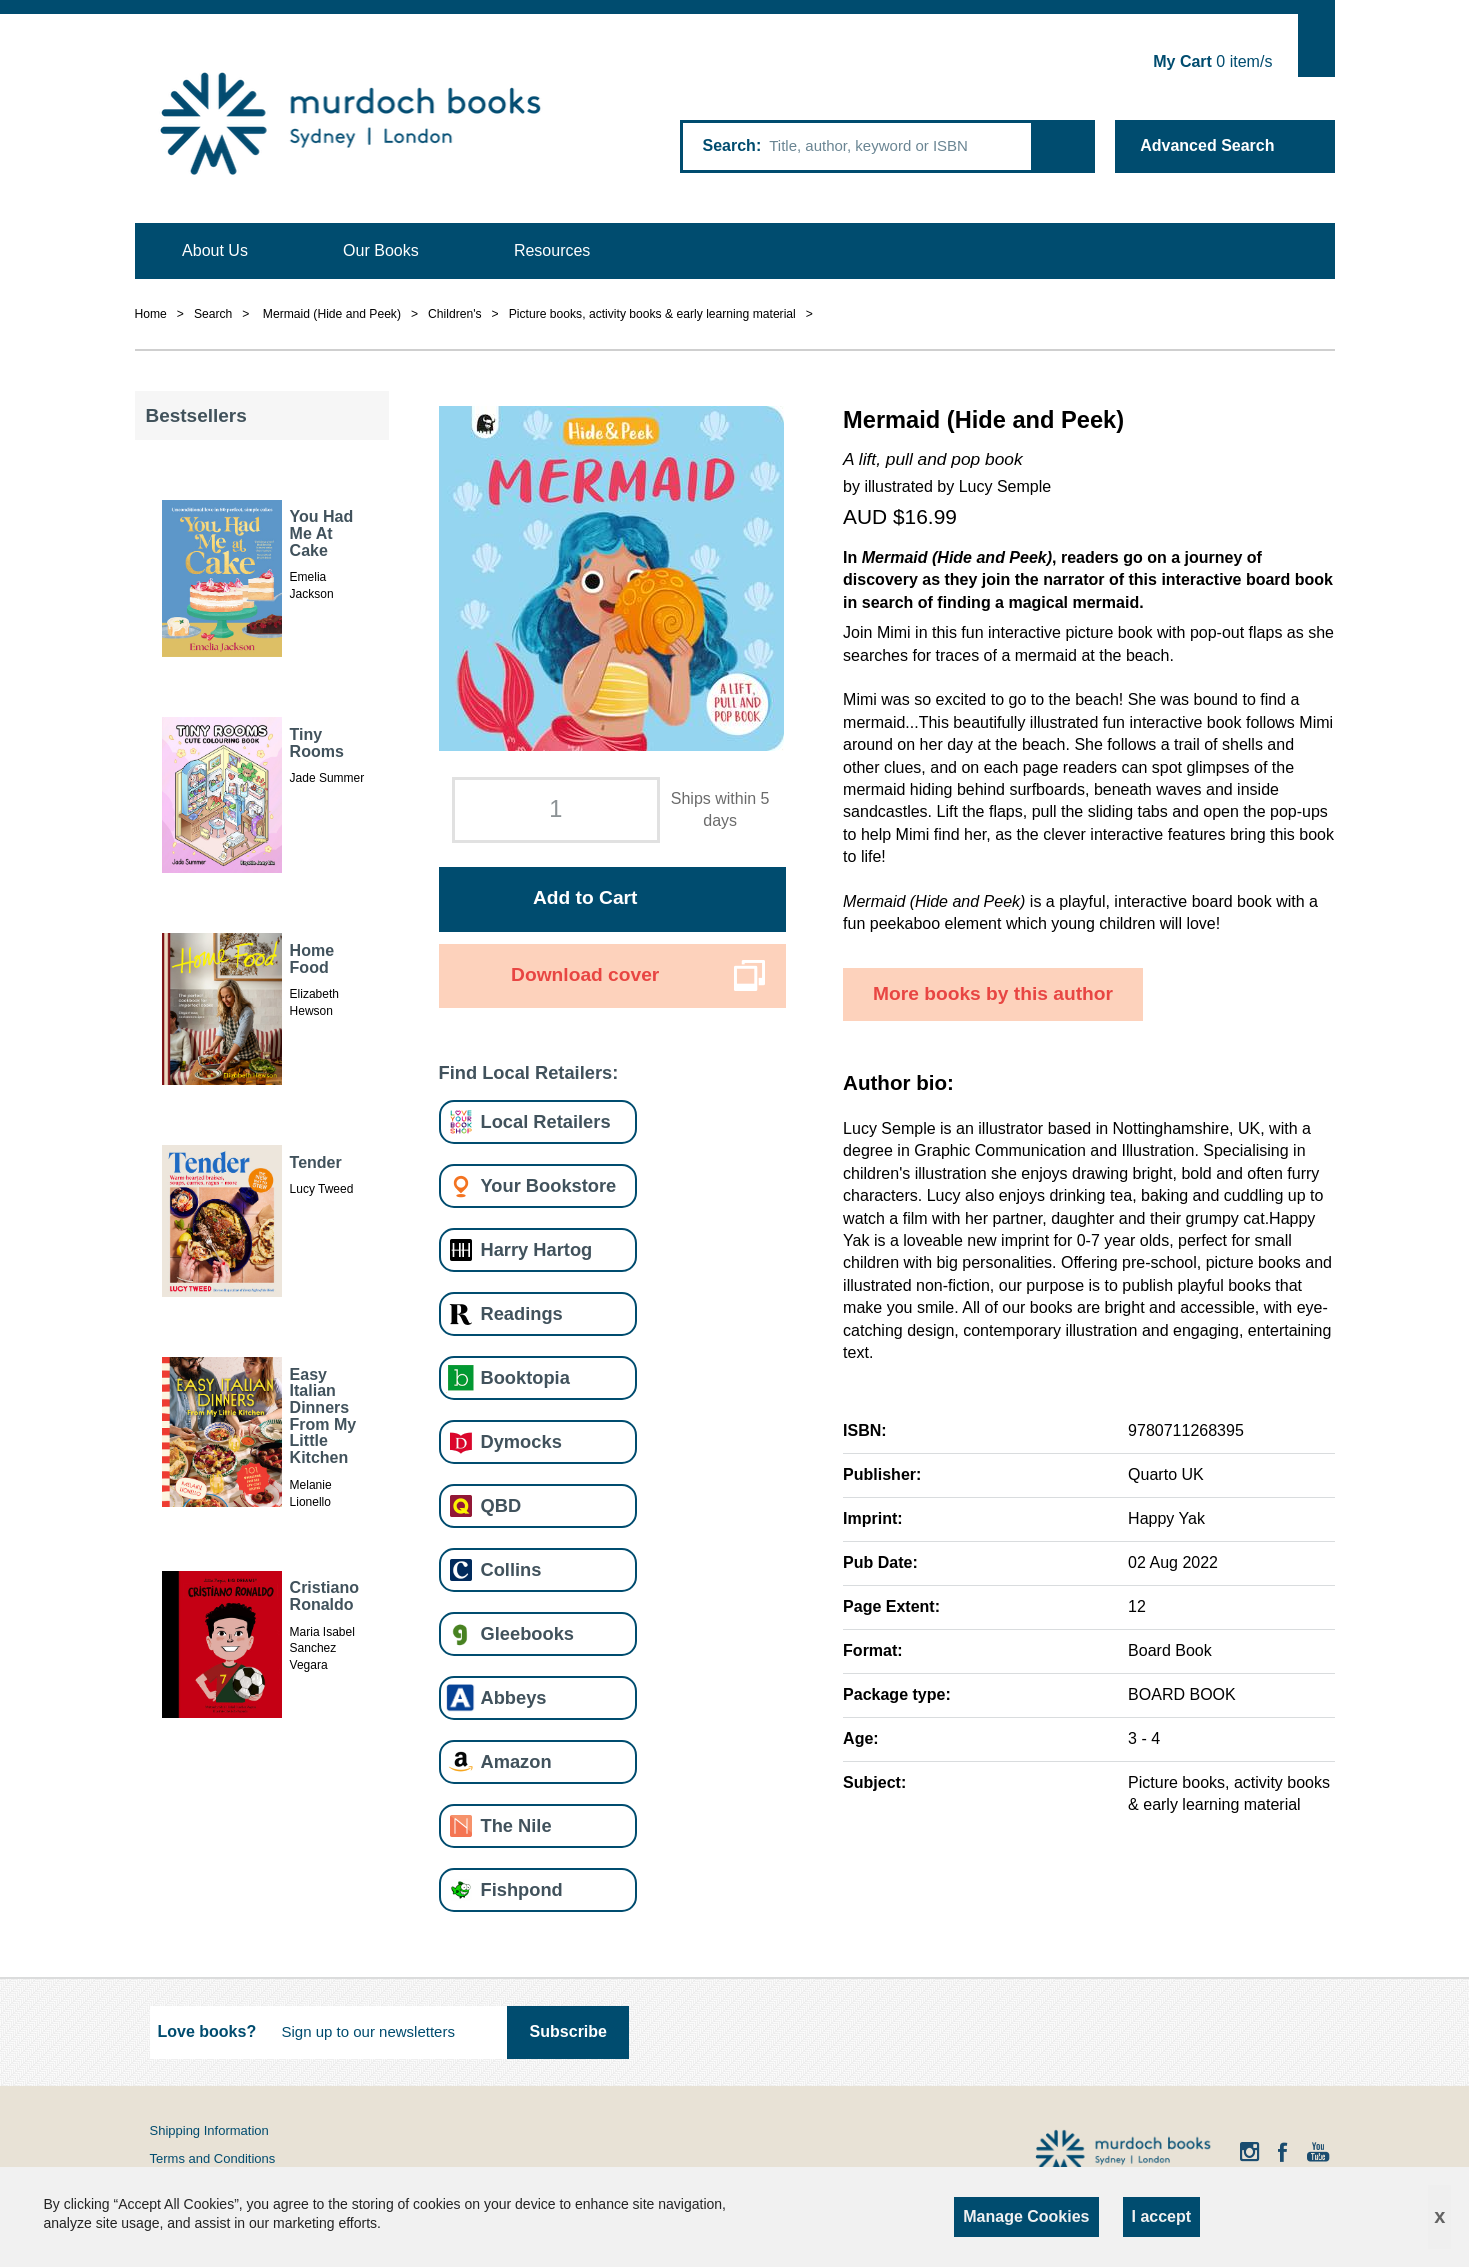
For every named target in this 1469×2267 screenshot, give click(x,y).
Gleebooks (527, 1633)
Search (729, 145)
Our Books (381, 250)
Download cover (585, 974)
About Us (215, 250)
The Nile (516, 1825)
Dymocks (521, 1441)
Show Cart (1316, 45)
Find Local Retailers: (529, 1072)
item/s (1212, 61)
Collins (511, 1569)
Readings (522, 1313)
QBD (501, 1505)
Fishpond (522, 1889)
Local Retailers (546, 1121)
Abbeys (514, 1697)
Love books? (207, 2031)
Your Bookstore (549, 1185)
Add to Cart (585, 897)
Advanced (1207, 145)
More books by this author (993, 993)
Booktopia (525, 1377)
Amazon (516, 1761)
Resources (552, 250)
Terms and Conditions (213, 2158)
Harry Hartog (537, 1249)
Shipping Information (209, 2130)
